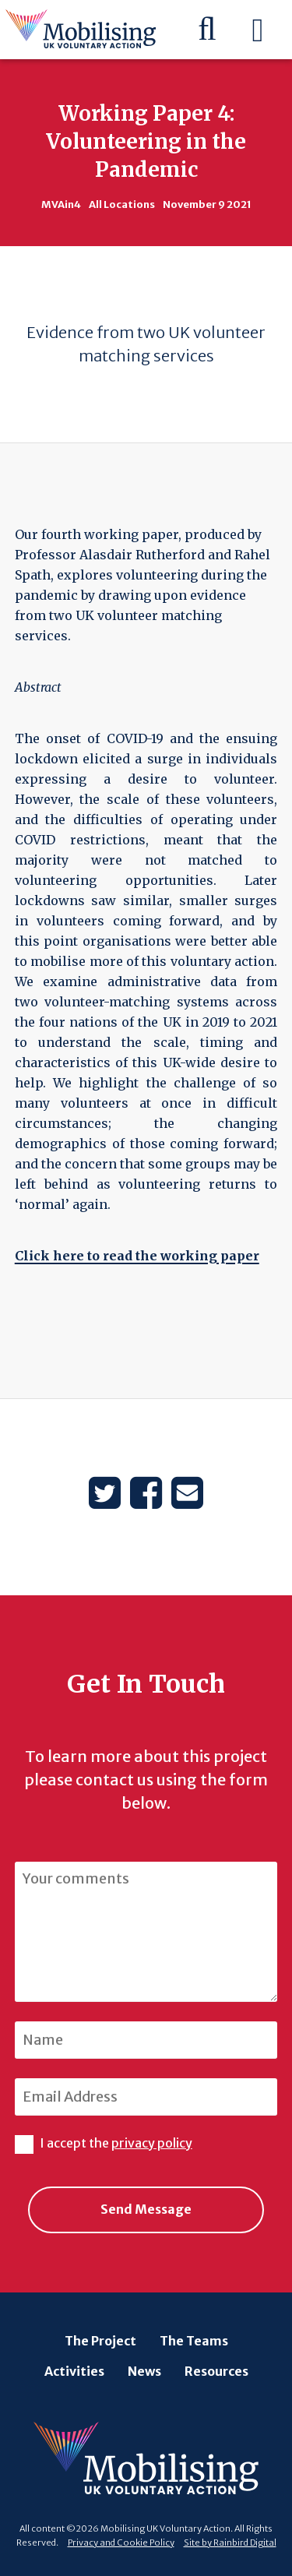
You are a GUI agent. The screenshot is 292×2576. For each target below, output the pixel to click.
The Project (100, 2341)
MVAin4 (61, 204)
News (144, 2371)
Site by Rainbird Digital (230, 2542)
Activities (74, 2371)
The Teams (194, 2341)
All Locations (122, 204)
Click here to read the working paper (137, 1255)
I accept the (103, 2143)
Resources (216, 2371)
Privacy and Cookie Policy (121, 2542)
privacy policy (151, 2143)
